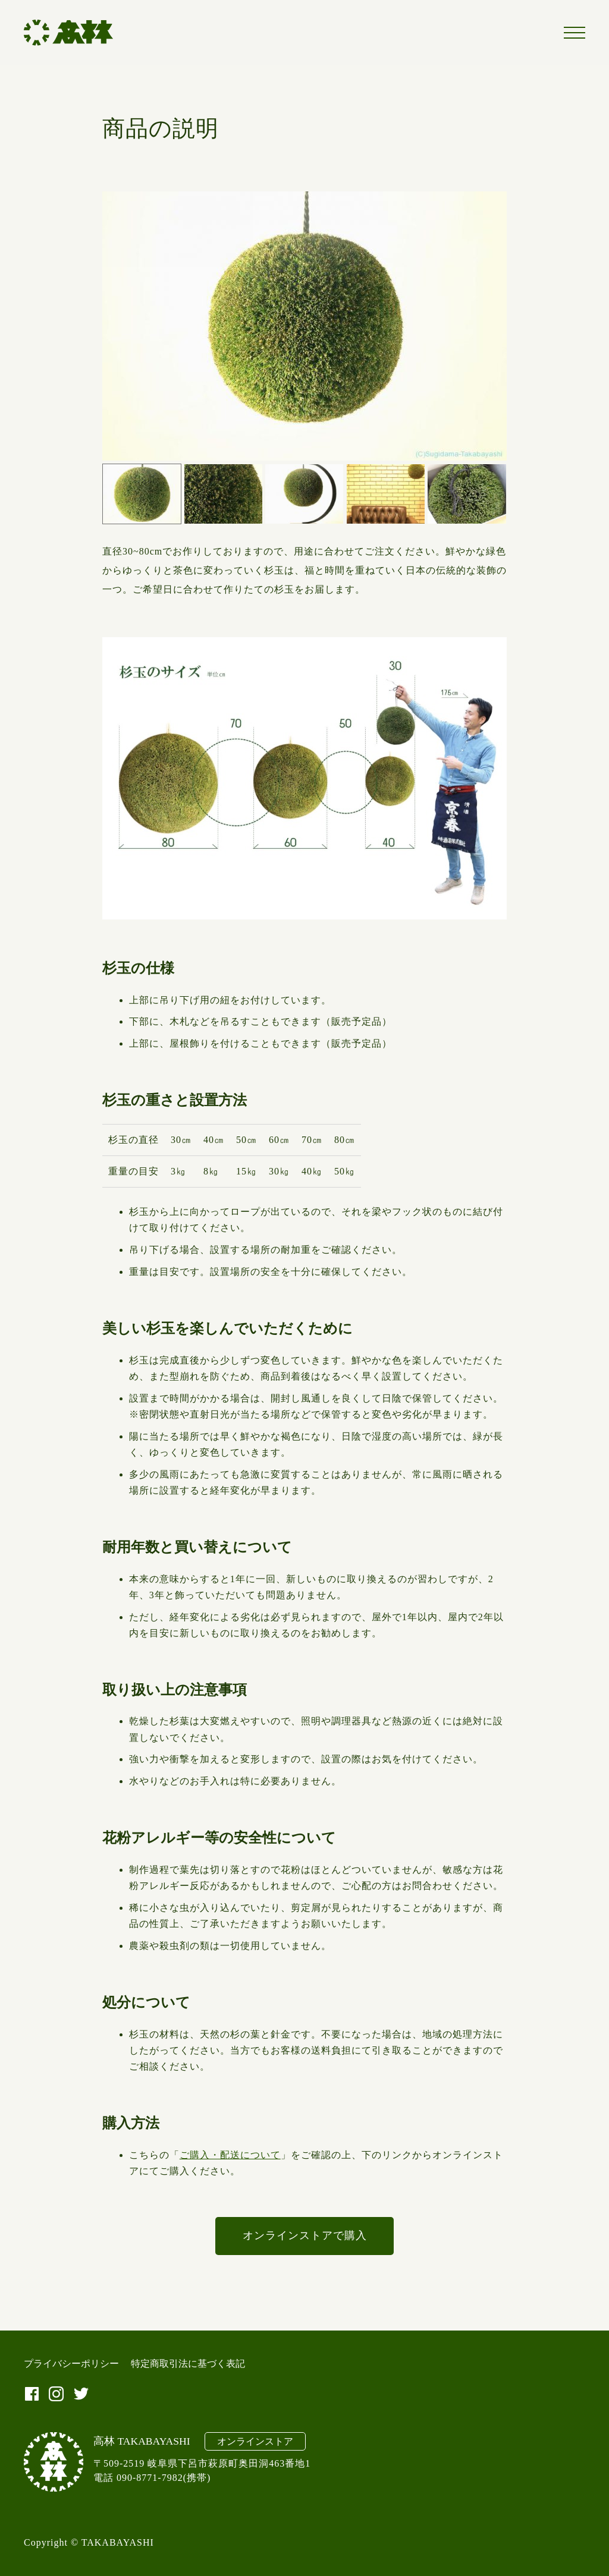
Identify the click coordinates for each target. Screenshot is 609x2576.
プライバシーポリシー (71, 2363)
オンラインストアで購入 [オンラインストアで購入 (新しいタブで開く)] (305, 2235)
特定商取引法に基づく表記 (188, 2363)
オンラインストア (255, 2441)
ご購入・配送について (230, 2155)
